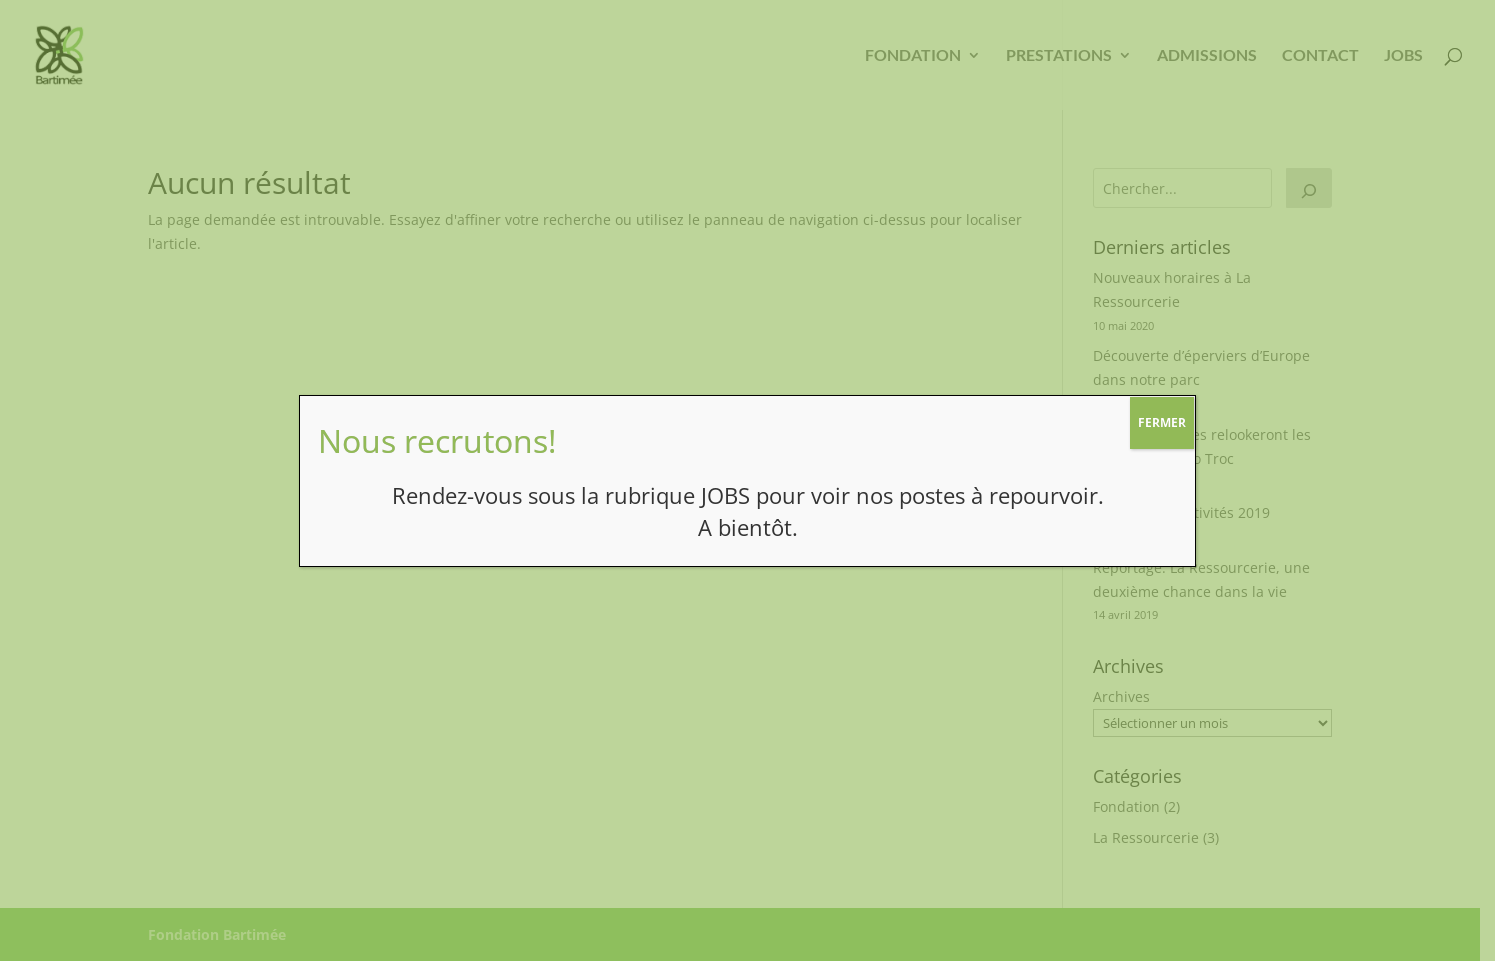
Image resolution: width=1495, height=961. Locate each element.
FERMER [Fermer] (1162, 422)
